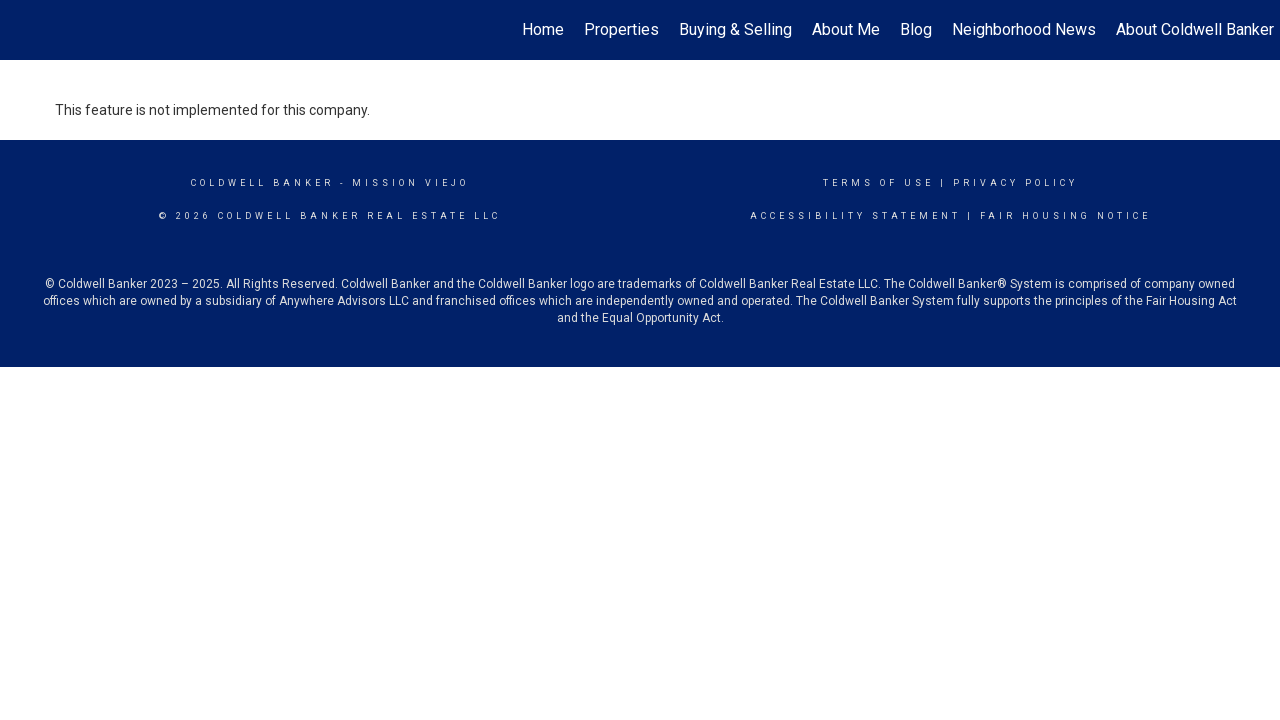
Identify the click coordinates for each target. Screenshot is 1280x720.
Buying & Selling (735, 29)
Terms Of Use (878, 183)
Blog (916, 29)
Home (543, 29)
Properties (621, 29)
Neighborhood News (1024, 29)
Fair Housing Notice (1065, 216)
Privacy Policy (1015, 183)
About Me (846, 29)
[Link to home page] (25, 30)
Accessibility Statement (855, 216)
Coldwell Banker (262, 183)
